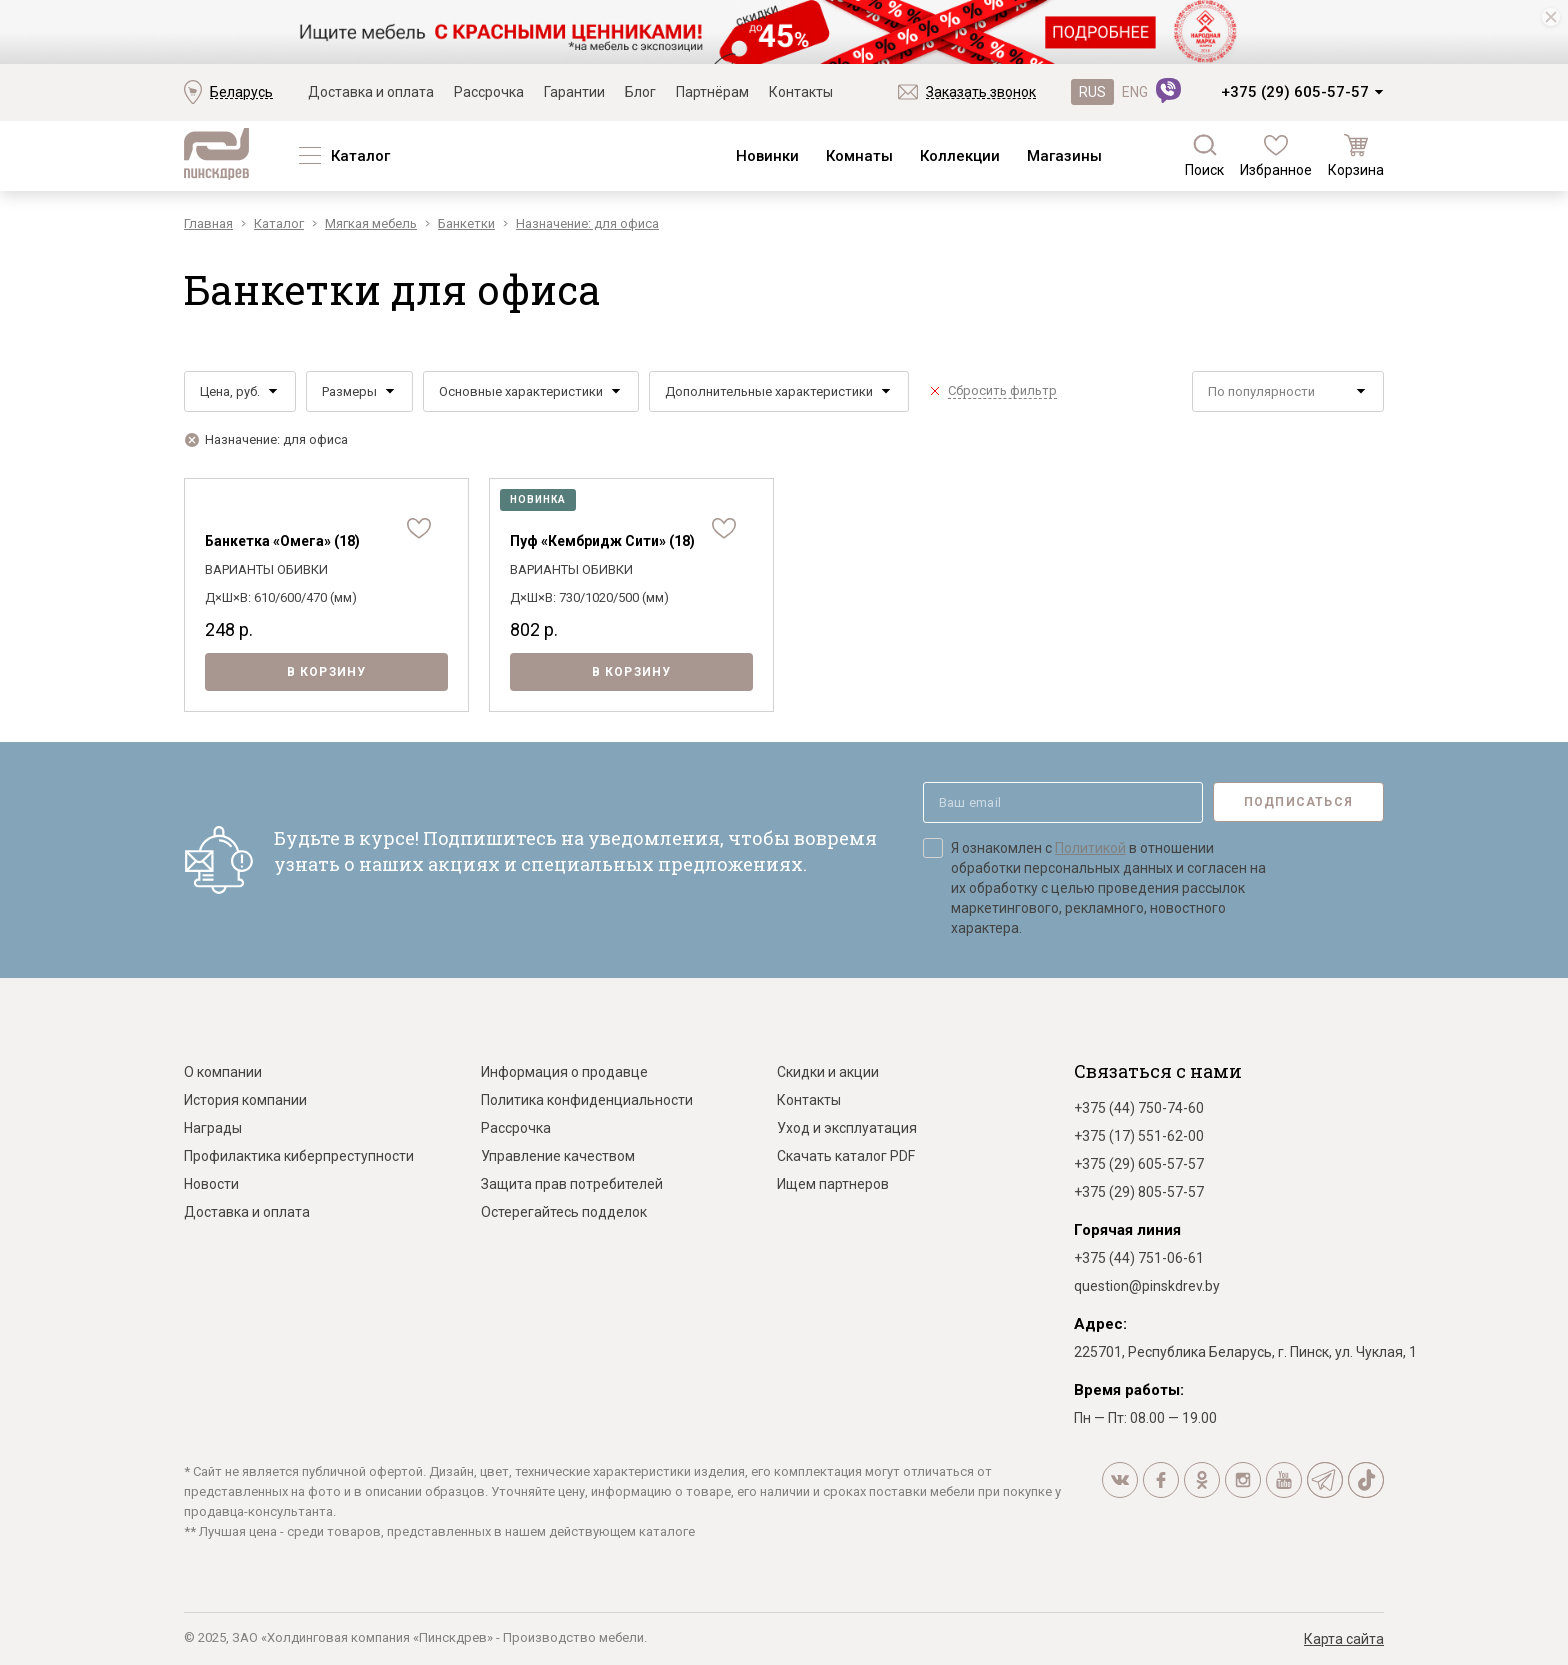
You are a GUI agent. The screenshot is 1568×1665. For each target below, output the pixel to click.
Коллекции (960, 156)
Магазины (1064, 156)
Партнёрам (712, 92)
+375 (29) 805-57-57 (1139, 1192)
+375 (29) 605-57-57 (1295, 92)
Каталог (360, 156)
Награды (213, 1128)
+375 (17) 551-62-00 (1139, 1136)
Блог (640, 92)
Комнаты (859, 156)
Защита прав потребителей (572, 1184)
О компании (223, 1072)
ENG (1135, 92)
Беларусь (241, 92)
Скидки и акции (828, 1072)
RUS (1092, 92)
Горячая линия (1127, 1230)
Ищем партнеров (833, 1184)
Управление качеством (558, 1156)
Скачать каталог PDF (846, 1156)
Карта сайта (1344, 1639)
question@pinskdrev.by (1147, 1286)
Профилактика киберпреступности (299, 1156)
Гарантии (574, 92)
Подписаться (1298, 802)
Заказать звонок (981, 92)
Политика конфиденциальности (587, 1100)
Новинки (767, 156)
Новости (211, 1184)
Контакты (801, 92)
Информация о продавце (564, 1072)
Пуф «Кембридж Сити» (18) (602, 541)
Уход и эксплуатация (847, 1128)
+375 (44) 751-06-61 (1139, 1258)
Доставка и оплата (371, 92)
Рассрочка (489, 92)
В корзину (327, 672)
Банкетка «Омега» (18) (282, 541)
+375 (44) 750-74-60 (1139, 1108)
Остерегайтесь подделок (564, 1212)
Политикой (1090, 848)
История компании (245, 1100)
